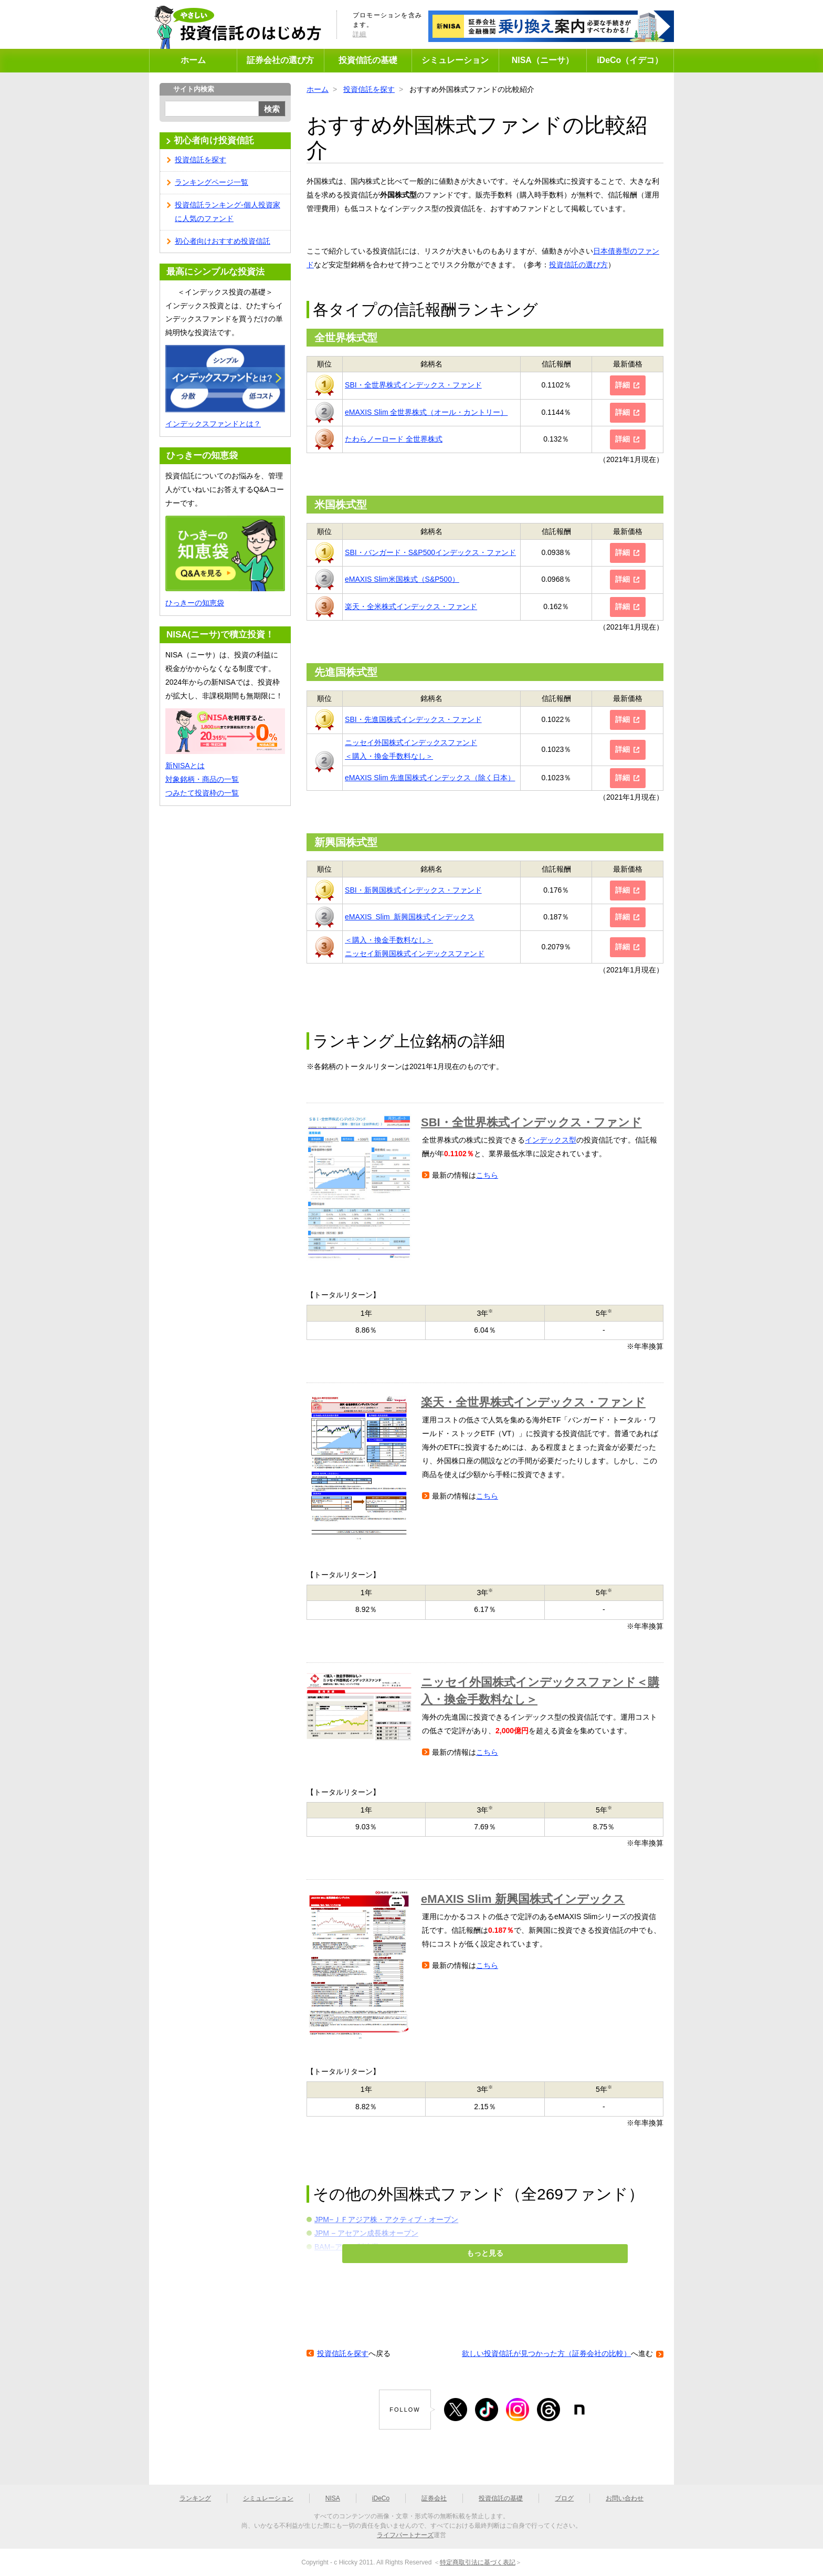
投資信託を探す (369, 89)
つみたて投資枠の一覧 (202, 793)
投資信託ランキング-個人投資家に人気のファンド (227, 212)
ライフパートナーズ (405, 2535)
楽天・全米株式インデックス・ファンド (411, 606)
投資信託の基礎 (368, 60)
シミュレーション (455, 60)
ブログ (564, 2498)
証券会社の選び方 (280, 60)
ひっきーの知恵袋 (194, 603)
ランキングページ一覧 (211, 182)
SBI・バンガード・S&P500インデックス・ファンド (430, 552)
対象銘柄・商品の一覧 (202, 779)
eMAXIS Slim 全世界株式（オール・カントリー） (426, 412)
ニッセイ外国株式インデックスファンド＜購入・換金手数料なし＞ (540, 1691)
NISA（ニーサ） (543, 60)
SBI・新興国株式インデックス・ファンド (413, 890)
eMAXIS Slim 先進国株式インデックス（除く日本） (430, 777)
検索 (272, 108)
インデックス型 (550, 1140)
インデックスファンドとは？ (213, 424)
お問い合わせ (624, 2498)
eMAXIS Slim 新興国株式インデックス (409, 917)
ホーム (193, 60)
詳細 (359, 34)
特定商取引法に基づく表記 (477, 2562)
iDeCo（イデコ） (630, 60)
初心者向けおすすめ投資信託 (222, 241)
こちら (487, 1175)
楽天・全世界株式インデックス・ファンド (533, 1402)
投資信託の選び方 (578, 264)
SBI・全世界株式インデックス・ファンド (413, 385)
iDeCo (380, 2498)
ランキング (195, 2498)
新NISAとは (185, 765)
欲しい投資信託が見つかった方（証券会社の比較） (546, 2353)
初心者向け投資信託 (214, 140)
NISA (332, 2498)
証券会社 (434, 2498)
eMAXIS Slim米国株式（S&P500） (402, 579)
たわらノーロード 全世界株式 (393, 439)
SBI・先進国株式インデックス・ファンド (413, 719)
